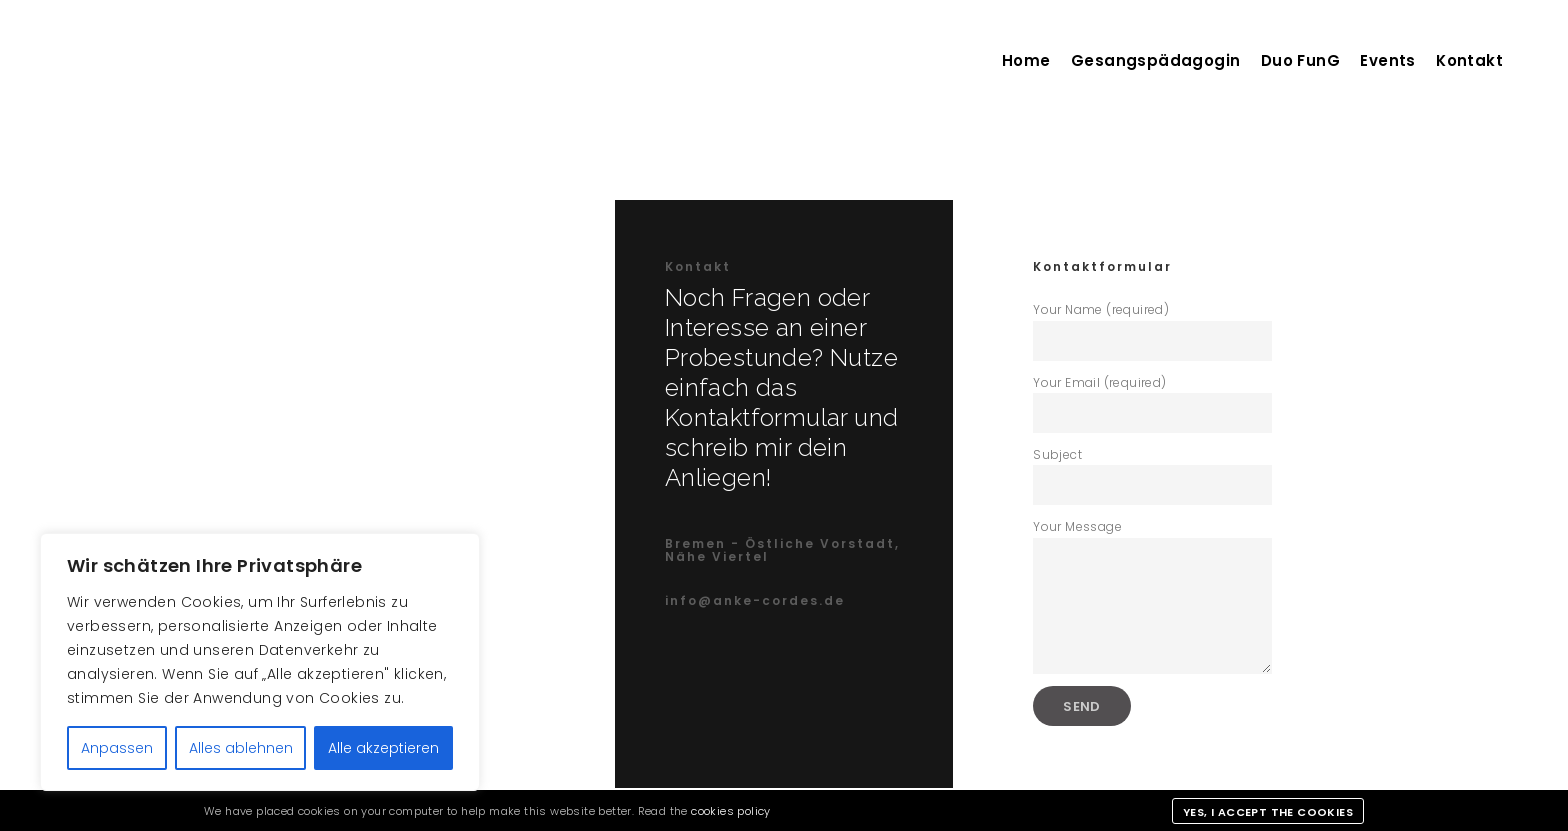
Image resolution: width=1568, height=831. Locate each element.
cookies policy (731, 811)
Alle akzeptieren (383, 748)
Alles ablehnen (241, 748)
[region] (260, 662)
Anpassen (117, 748)
